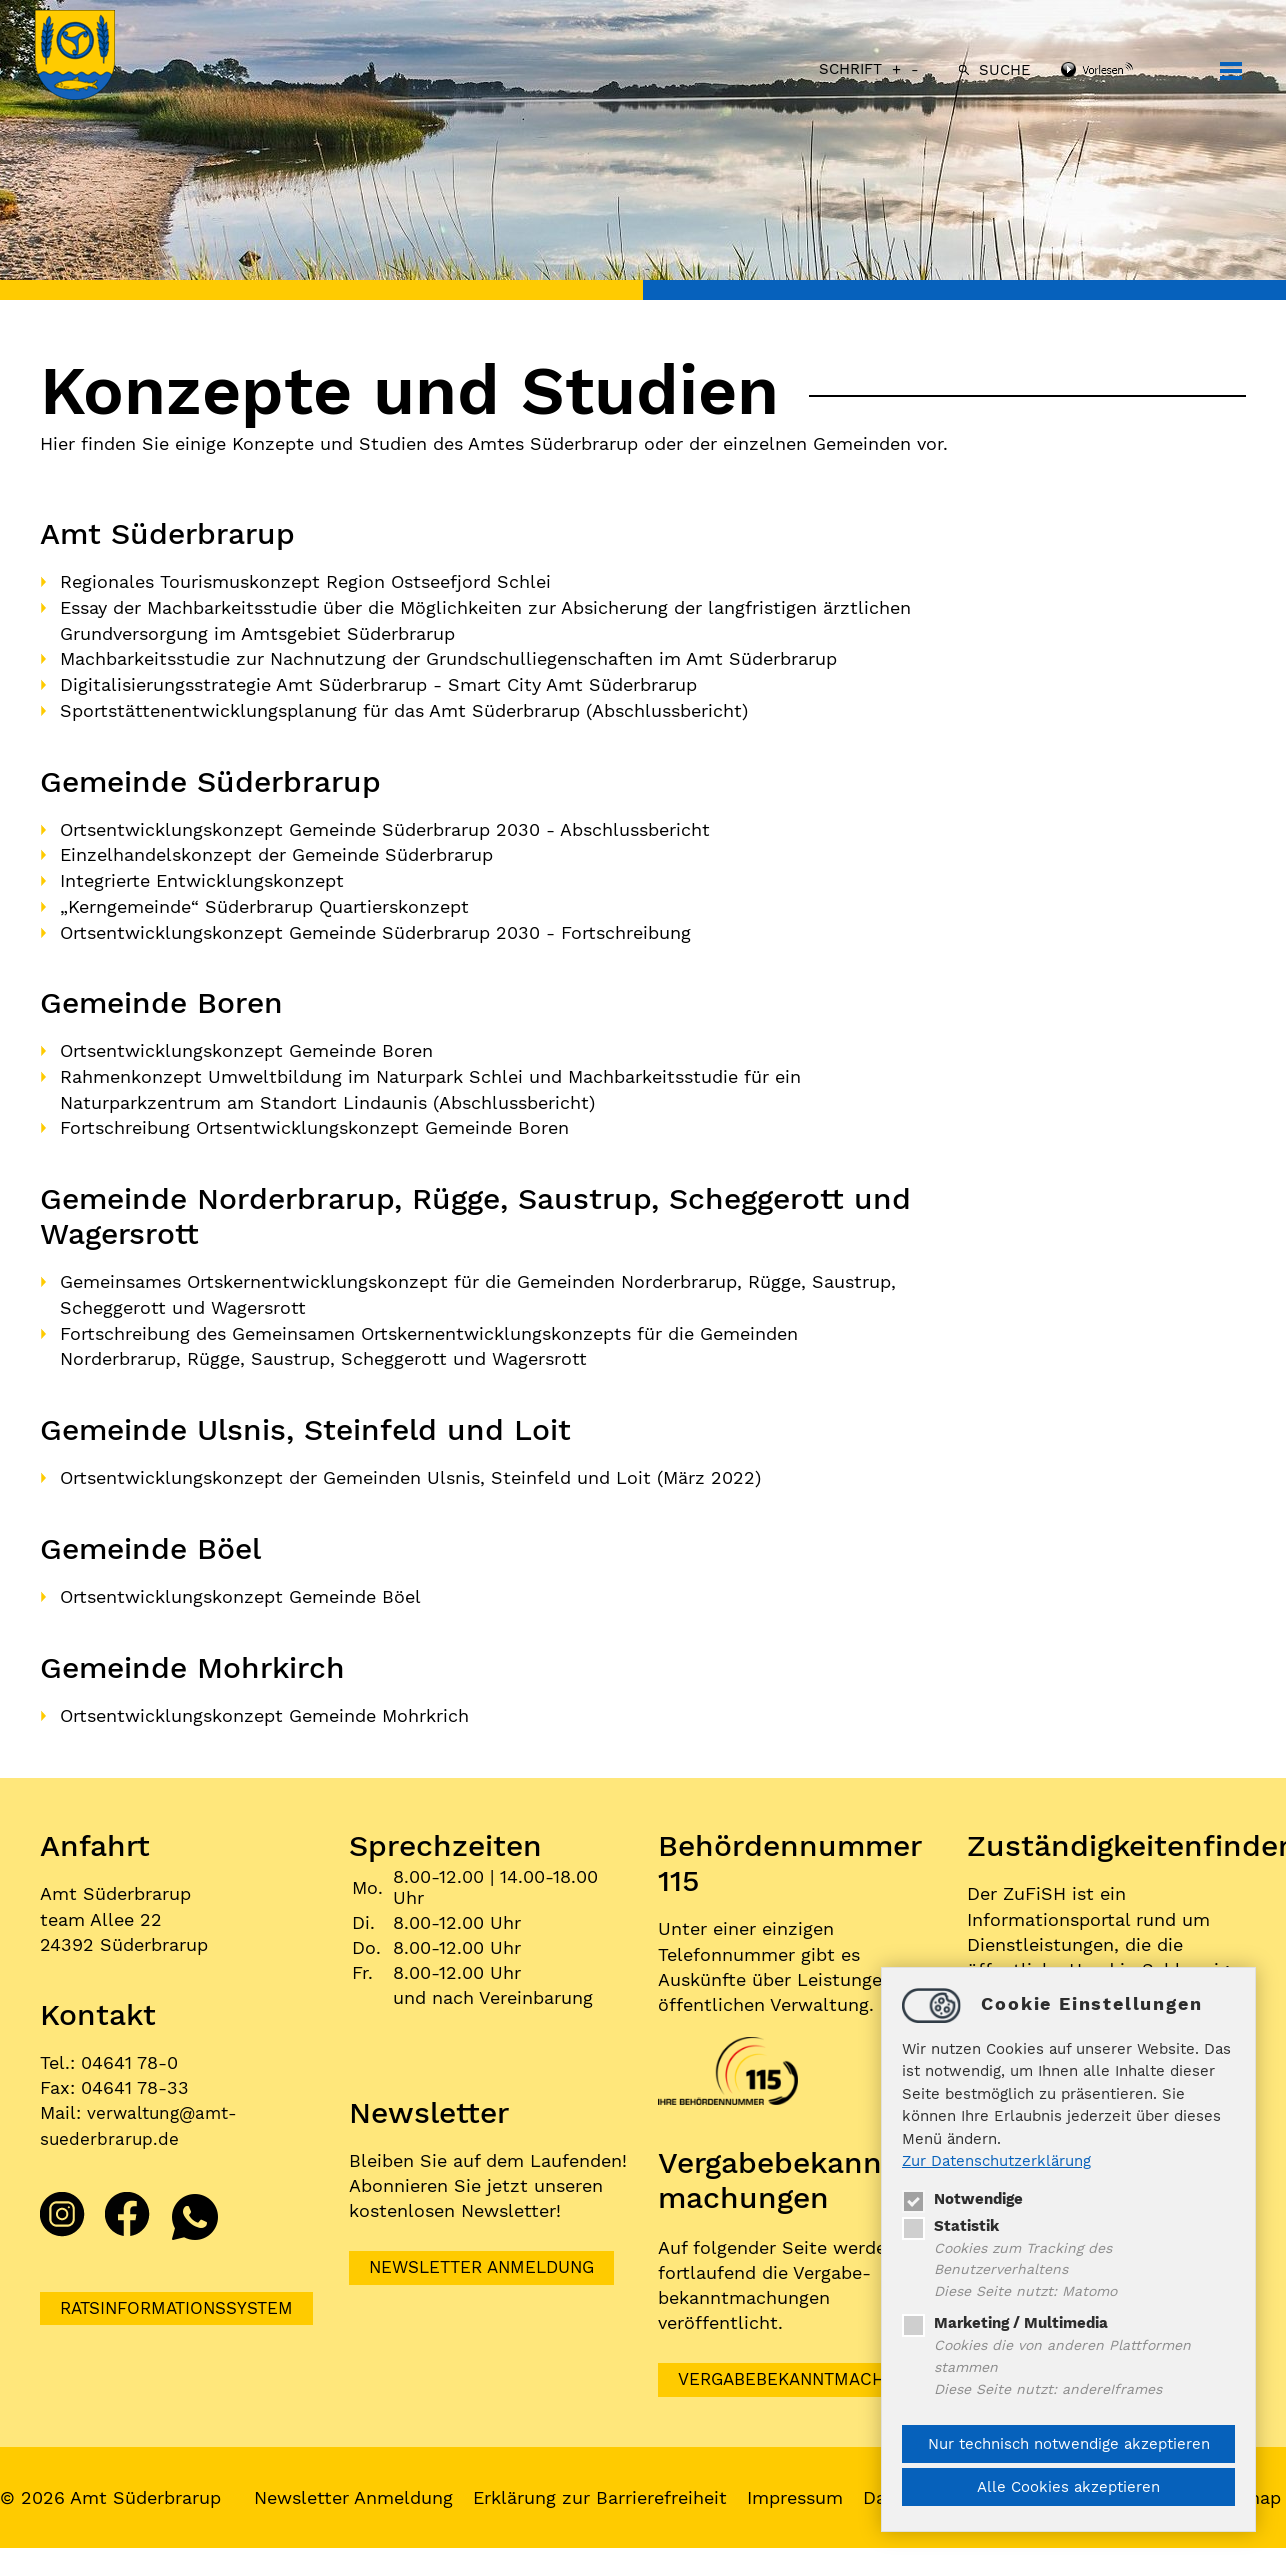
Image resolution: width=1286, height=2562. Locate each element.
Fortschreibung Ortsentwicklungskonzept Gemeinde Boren (314, 1120)
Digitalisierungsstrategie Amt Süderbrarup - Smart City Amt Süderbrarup (378, 682)
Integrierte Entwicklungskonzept (202, 876)
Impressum (800, 2487)
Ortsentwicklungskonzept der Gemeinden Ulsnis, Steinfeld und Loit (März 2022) (410, 1467)
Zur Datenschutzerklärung (996, 2158)
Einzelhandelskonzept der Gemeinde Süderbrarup (276, 851)
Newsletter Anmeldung (488, 2256)
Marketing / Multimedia (1005, 2322)
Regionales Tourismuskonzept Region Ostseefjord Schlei (305, 581)
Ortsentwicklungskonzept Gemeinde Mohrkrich (264, 1703)
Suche (1000, 70)
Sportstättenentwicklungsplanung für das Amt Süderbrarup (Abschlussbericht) (404, 707)
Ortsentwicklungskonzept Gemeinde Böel (240, 1585)
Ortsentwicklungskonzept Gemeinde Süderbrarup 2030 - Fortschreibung (375, 926)
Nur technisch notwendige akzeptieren (1069, 2444)
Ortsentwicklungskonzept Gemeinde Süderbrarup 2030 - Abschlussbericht (385, 825)
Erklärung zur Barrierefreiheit (605, 2487)
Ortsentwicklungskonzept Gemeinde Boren (246, 1044)
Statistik (950, 2222)
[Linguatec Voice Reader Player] (1118, 71)
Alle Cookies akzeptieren (1068, 2487)
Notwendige (962, 2195)
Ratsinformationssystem (183, 2296)
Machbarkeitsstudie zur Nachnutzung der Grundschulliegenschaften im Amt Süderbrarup (448, 657)
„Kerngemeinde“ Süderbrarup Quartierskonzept (264, 901)
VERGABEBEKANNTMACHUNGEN (819, 2368)
